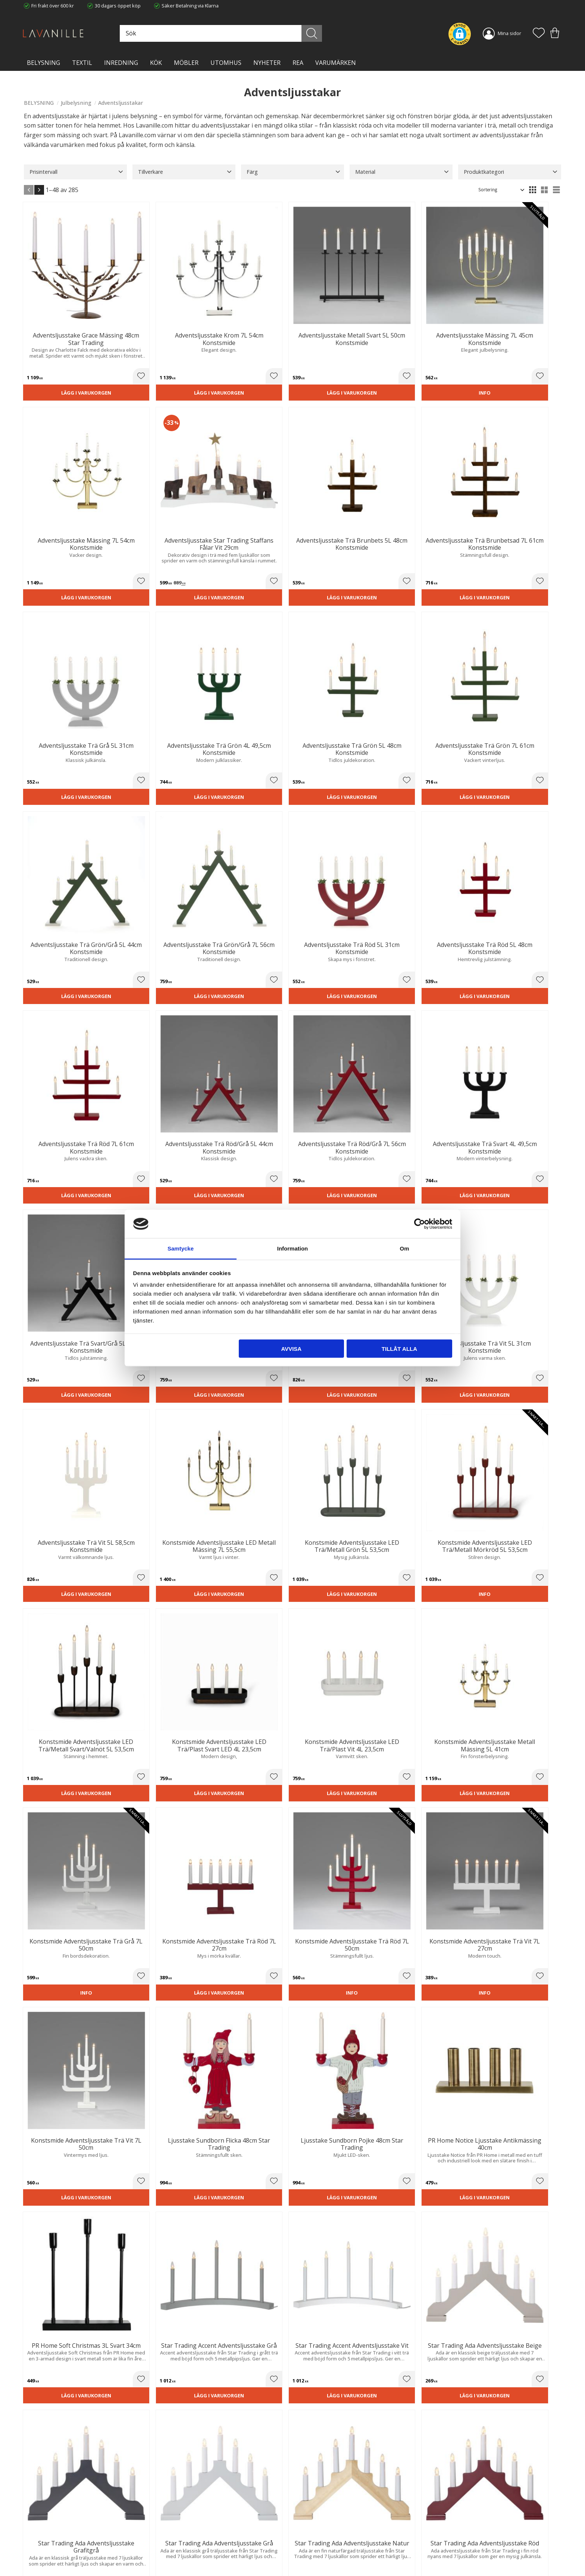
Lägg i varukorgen (66, 357)
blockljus (231, 2091)
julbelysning (296, 2056)
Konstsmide (41, 1601)
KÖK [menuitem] (156, 63)
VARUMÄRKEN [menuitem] (335, 63)
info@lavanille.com (61, 2545)
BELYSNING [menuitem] (43, 63)
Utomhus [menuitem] (225, 63)
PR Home (422, 1863)
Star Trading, (197, 1863)
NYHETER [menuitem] (267, 63)
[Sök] (326, 33)
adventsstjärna (143, 2081)
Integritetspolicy (179, 2532)
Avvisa (291, 1348)
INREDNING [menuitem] (121, 63)
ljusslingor (151, 2091)
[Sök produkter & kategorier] (245, 33)
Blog (166, 2548)
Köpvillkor (309, 2525)
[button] (539, 34)
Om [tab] (404, 1248)
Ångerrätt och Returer (185, 2525)
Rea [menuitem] (297, 63)
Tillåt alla (399, 1348)
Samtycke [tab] (181, 1248)
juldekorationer (95, 2091)
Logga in (307, 2552)
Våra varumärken (180, 2555)
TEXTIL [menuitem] (82, 63)
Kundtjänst (310, 2517)
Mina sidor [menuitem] (509, 33)
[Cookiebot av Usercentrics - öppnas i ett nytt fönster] (419, 1223)
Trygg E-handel (177, 2517)
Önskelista (310, 2560)
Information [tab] (292, 1248)
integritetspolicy (480, 2431)
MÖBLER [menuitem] (186, 63)
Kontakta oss (175, 2540)
